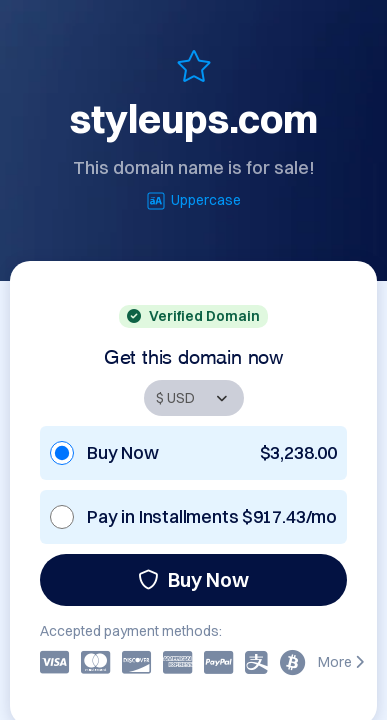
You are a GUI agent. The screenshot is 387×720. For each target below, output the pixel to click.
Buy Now (193, 579)
